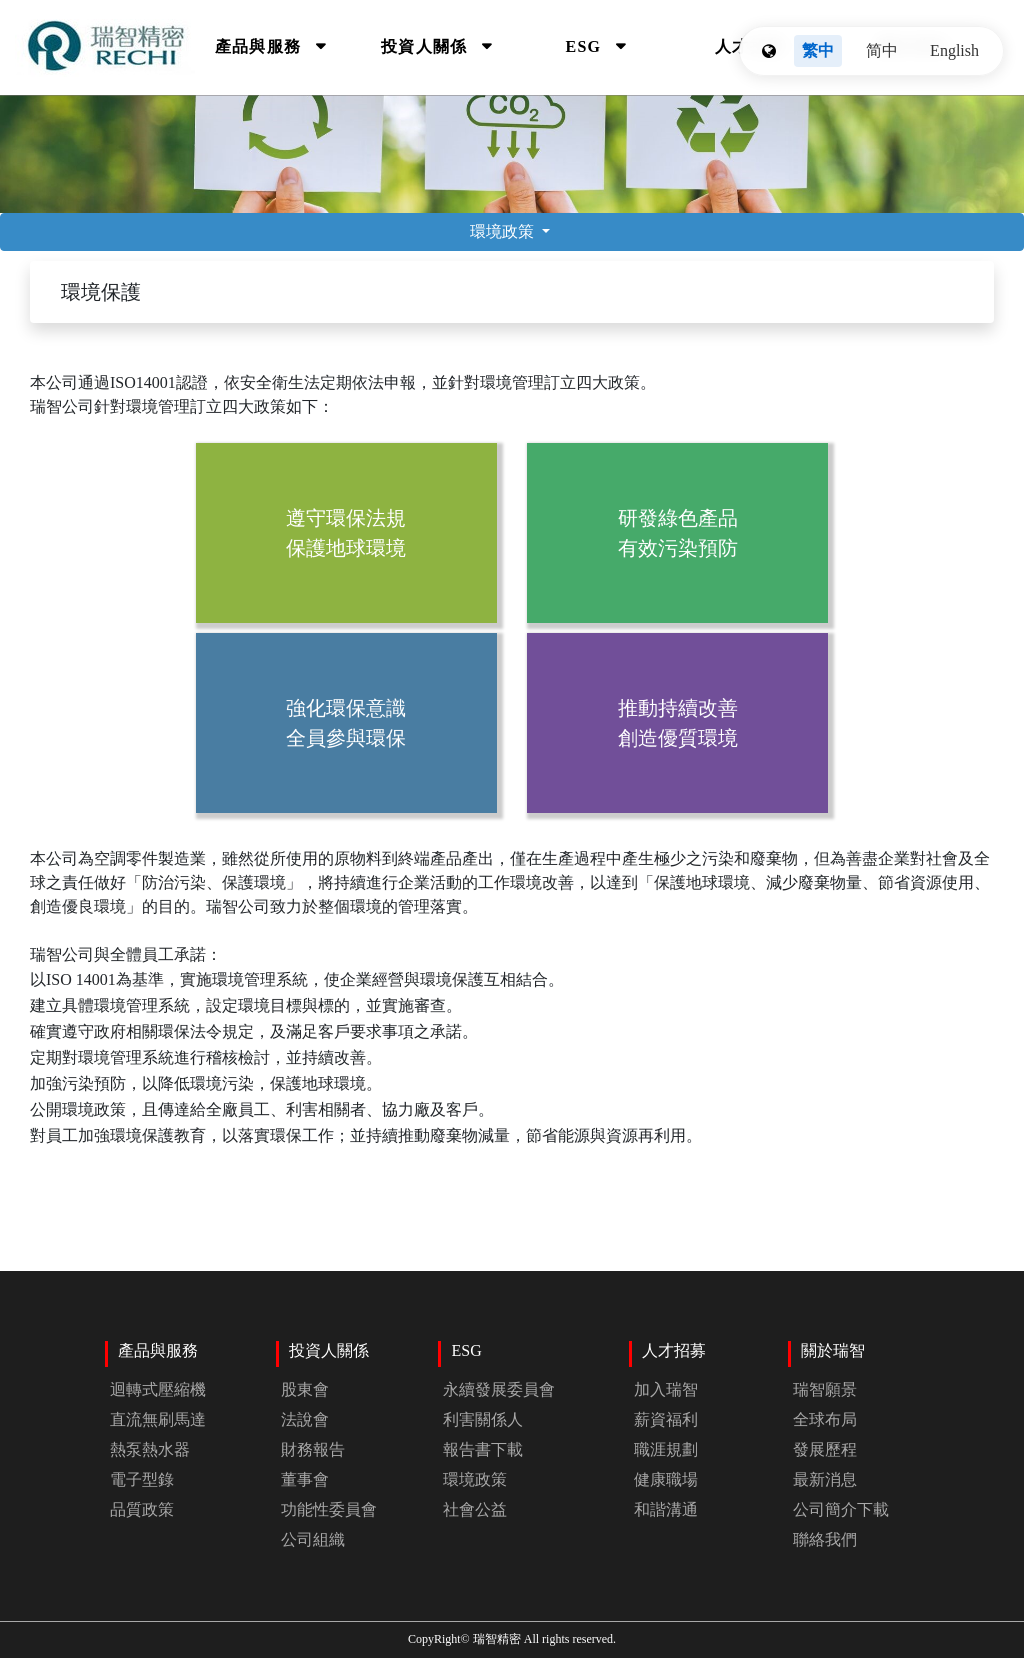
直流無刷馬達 (158, 1419)
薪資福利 (666, 1419)
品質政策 (142, 1509)
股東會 (305, 1389)
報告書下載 (483, 1449)
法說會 (305, 1419)
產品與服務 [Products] (260, 46)
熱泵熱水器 (150, 1449)
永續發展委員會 (499, 1389)
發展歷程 (825, 1449)
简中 (882, 50)
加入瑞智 (666, 1389)
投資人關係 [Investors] (426, 46)
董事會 (305, 1479)
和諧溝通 (666, 1509)
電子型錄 (142, 1479)
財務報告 (313, 1449)
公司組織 (313, 1539)
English (954, 50)
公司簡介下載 (841, 1509)
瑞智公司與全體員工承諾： (512, 1047)
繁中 (818, 50)
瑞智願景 (825, 1389)
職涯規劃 (666, 1449)
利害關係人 (483, 1419)
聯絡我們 (825, 1539)
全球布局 (825, 1419)
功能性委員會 (329, 1509)
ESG (586, 46)
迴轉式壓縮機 (158, 1389)
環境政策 (504, 231)
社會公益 (475, 1509)
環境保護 (101, 292)
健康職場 (666, 1479)
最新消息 (825, 1479)
